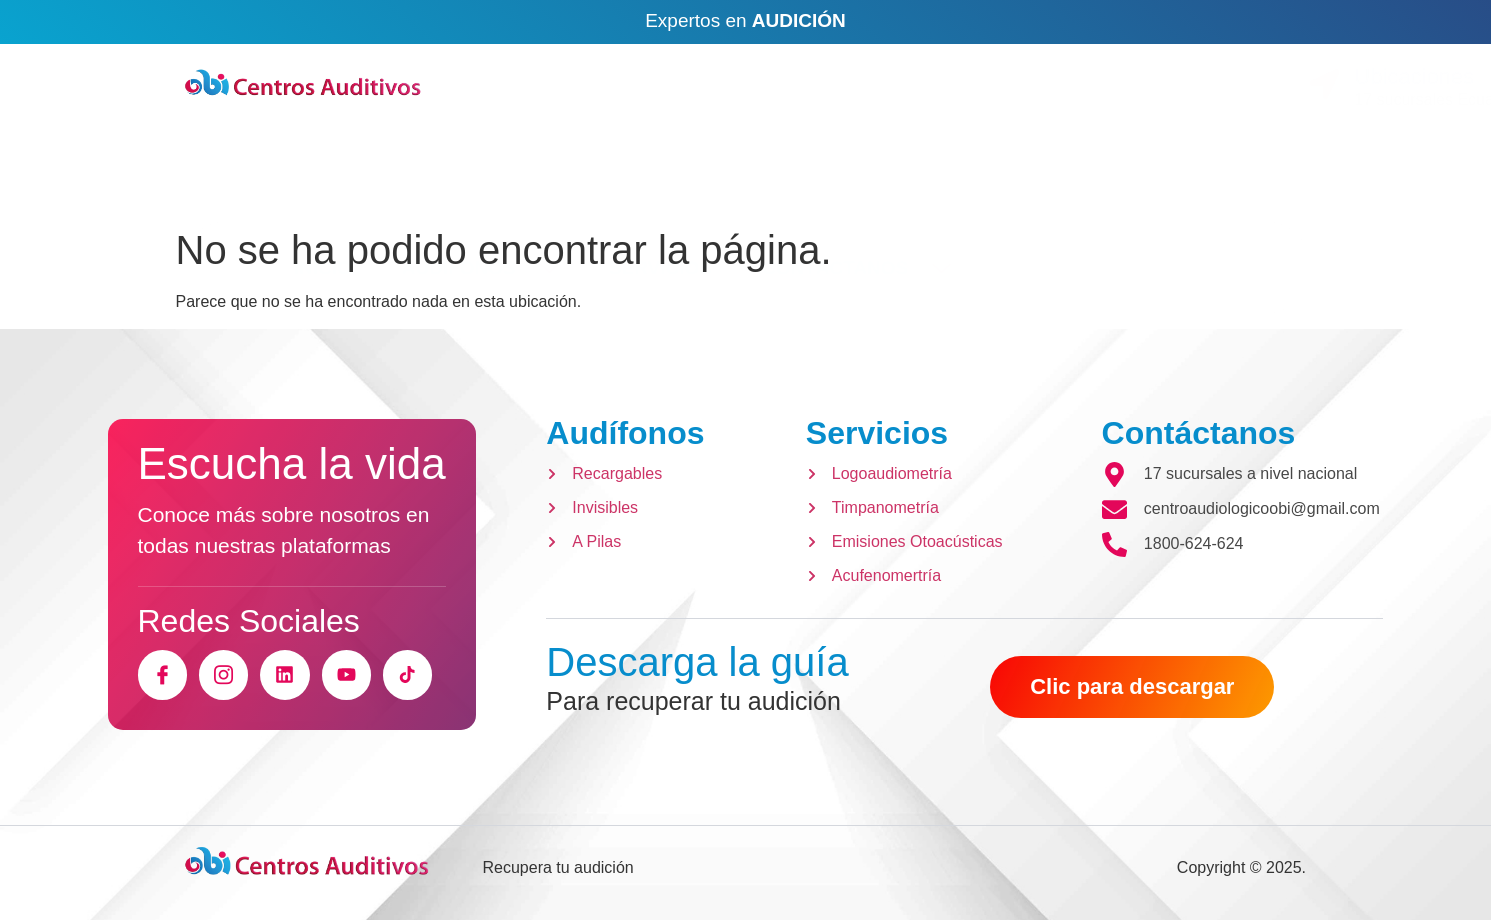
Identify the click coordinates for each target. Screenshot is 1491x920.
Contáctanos (1199, 433)
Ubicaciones (1208, 76)
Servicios (877, 433)
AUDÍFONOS (480, 176)
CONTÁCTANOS (856, 176)
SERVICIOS (660, 176)
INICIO (323, 176)
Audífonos (625, 433)
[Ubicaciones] (1118, 84)
